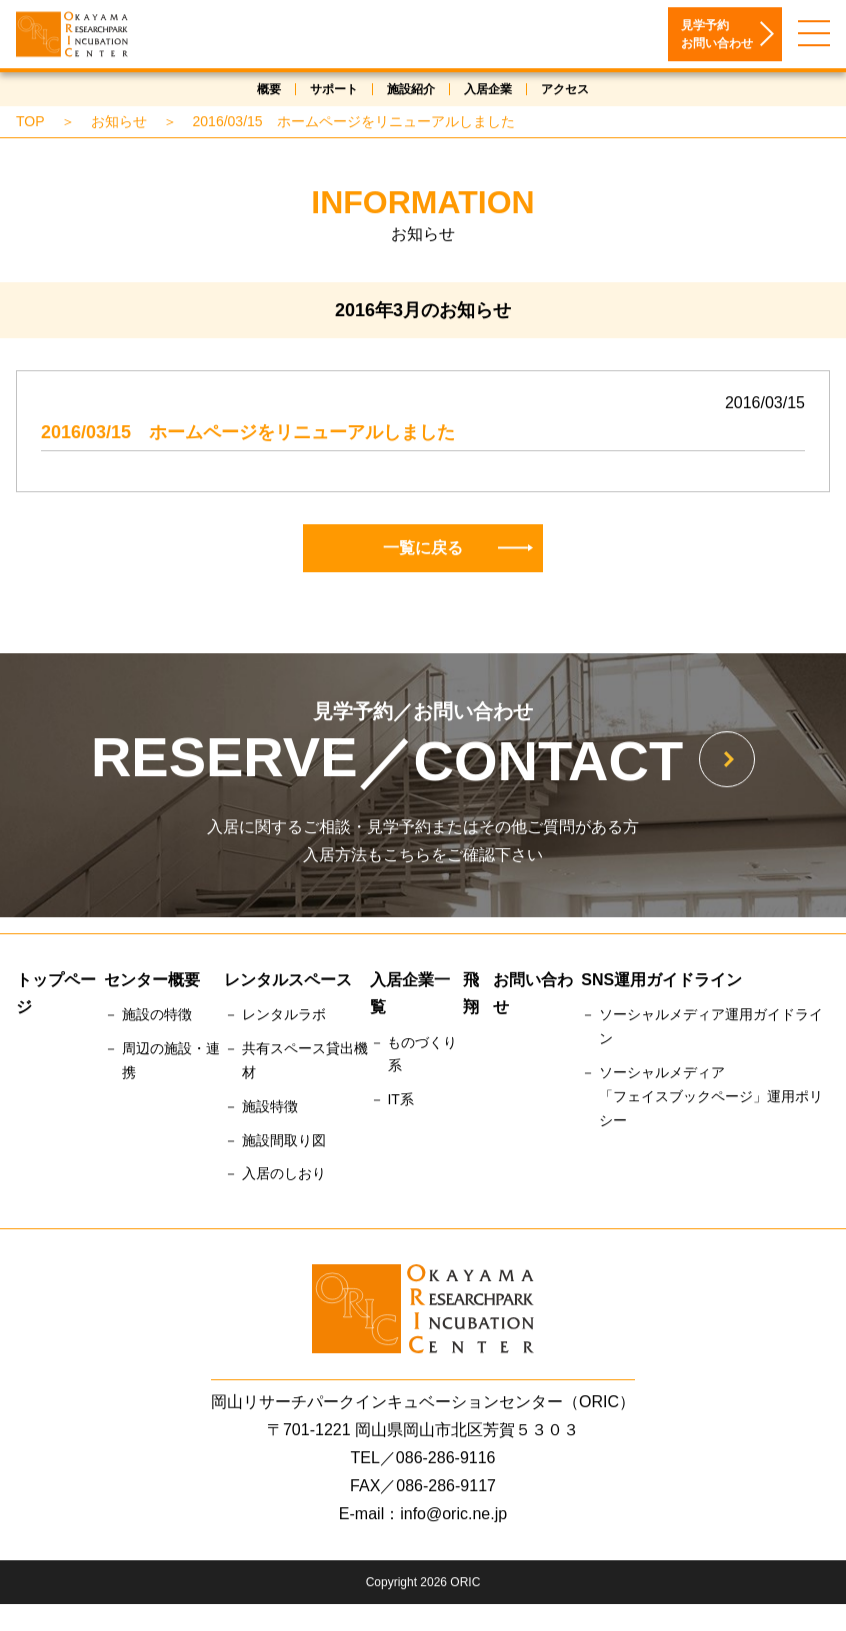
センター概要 (152, 982)
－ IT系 (392, 1102)
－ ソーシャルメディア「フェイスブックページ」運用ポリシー (702, 1099)
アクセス (565, 92)
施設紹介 (411, 92)
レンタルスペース (288, 982)
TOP (30, 124)
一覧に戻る (458, 550)
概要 (269, 92)
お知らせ (119, 124)
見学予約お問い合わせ (717, 37)
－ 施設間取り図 (275, 1142)
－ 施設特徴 (261, 1109)
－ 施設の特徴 (148, 1017)
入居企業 (488, 92)
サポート (334, 92)
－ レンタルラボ (275, 1017)
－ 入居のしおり (275, 1176)
